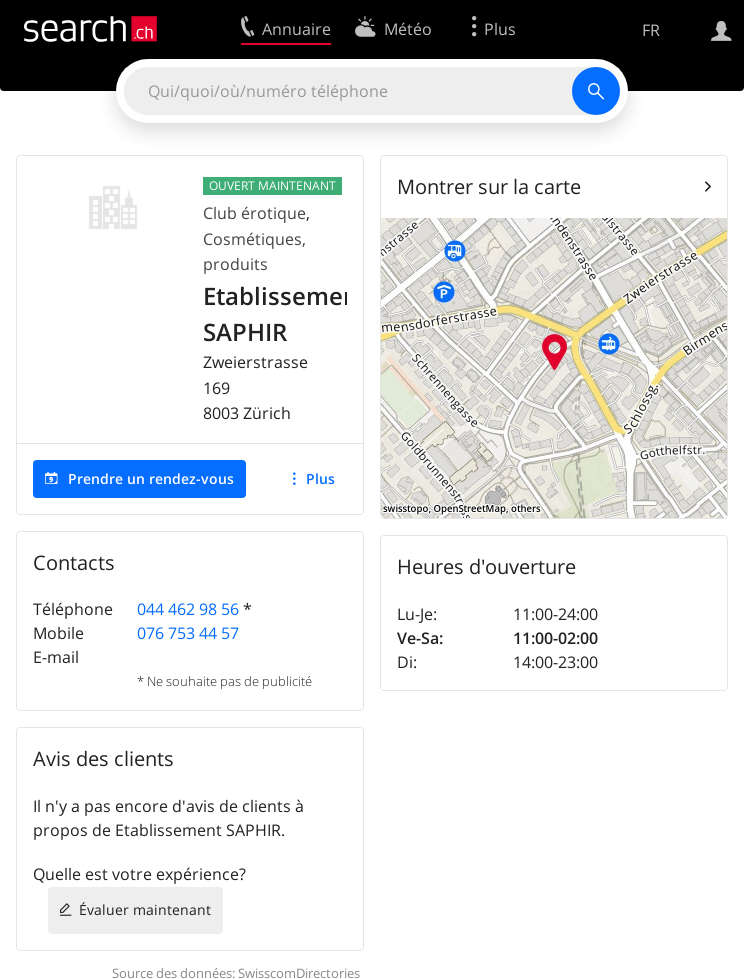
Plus (320, 478)
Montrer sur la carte (489, 186)
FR (651, 30)
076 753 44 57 (188, 633)
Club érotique (254, 213)
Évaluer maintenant (145, 909)
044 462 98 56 (188, 609)
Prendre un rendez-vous (151, 478)
